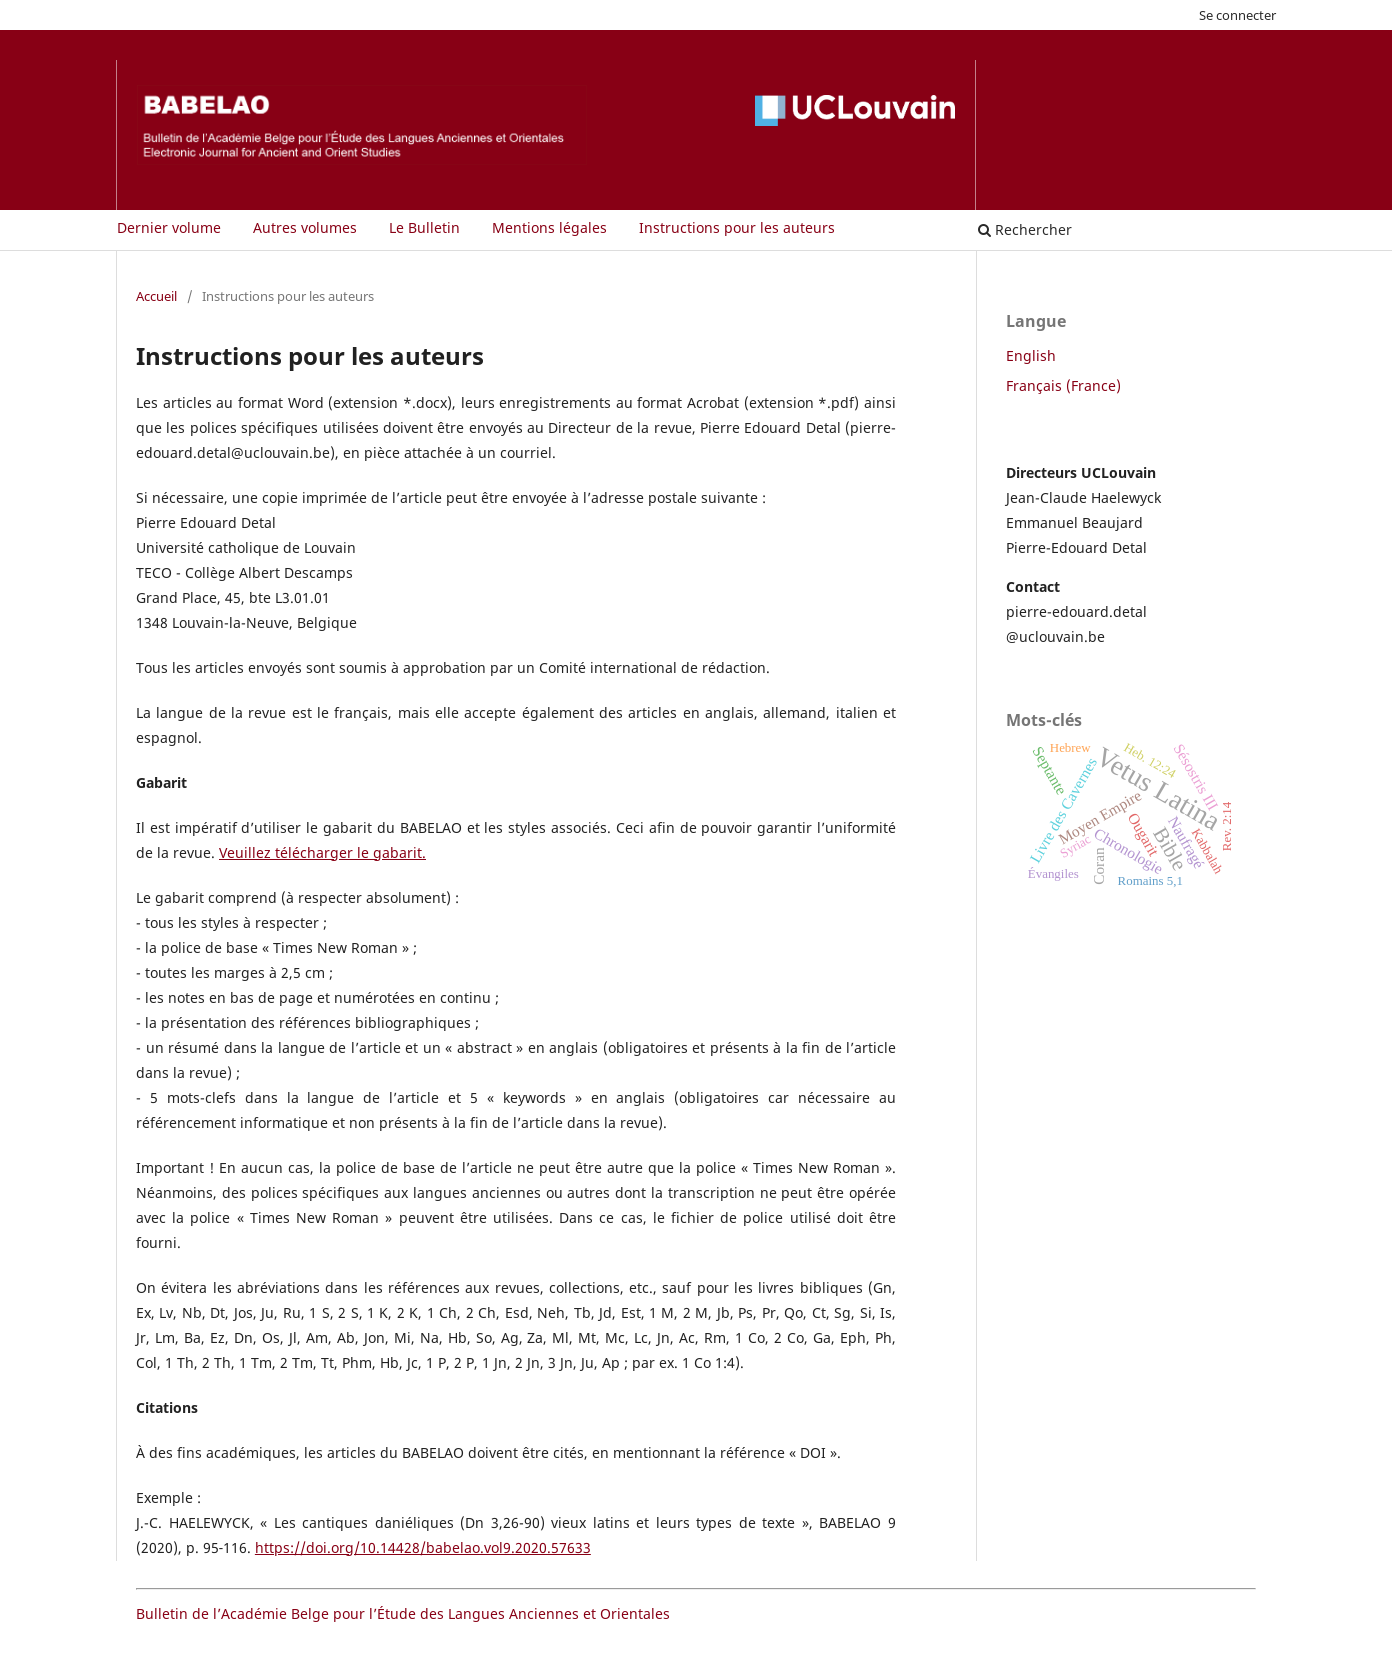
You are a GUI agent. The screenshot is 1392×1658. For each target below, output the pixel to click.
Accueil (156, 296)
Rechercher (1025, 229)
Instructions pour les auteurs (737, 227)
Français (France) (1063, 385)
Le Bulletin (424, 227)
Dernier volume (169, 227)
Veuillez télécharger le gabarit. (322, 852)
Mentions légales (549, 227)
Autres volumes (305, 227)
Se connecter (1237, 15)
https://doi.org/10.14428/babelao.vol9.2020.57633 (423, 1547)
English (1031, 355)
